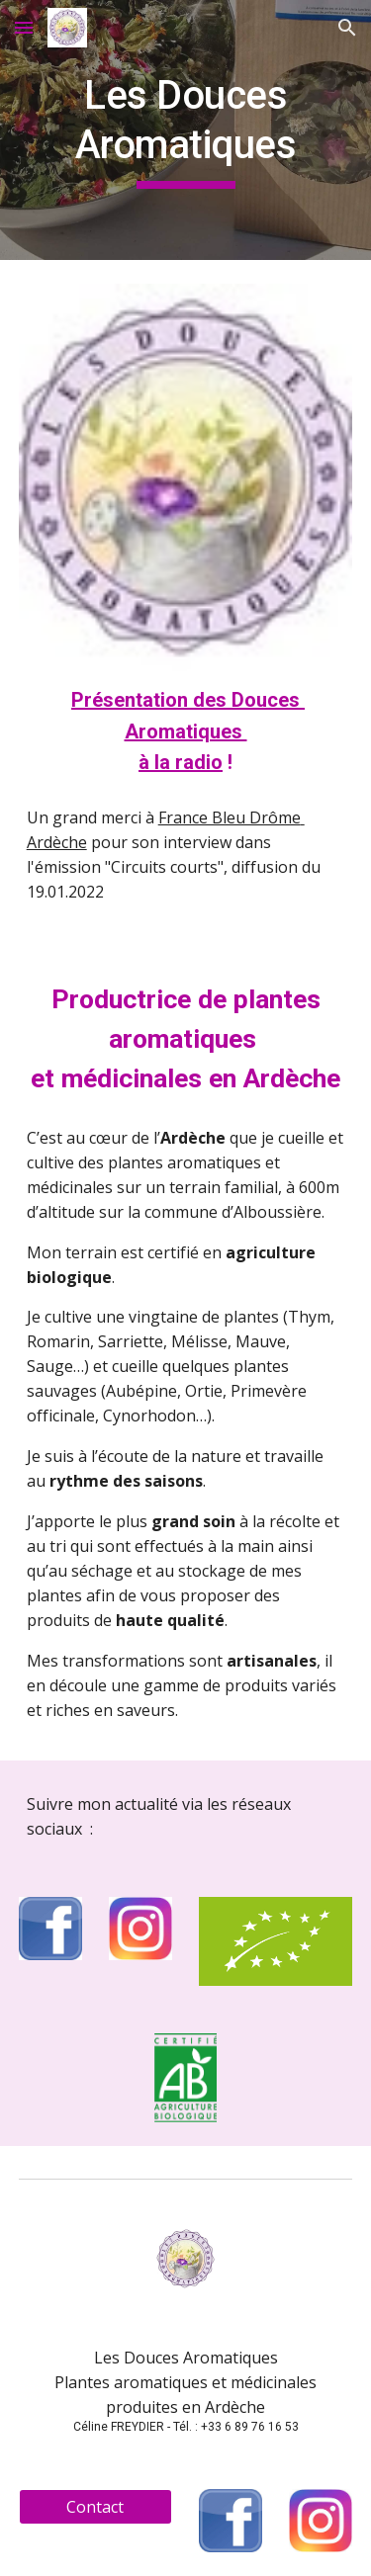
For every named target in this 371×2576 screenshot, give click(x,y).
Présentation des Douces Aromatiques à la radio (188, 730)
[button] (23, 27)
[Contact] (95, 2506)
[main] (186, 130)
